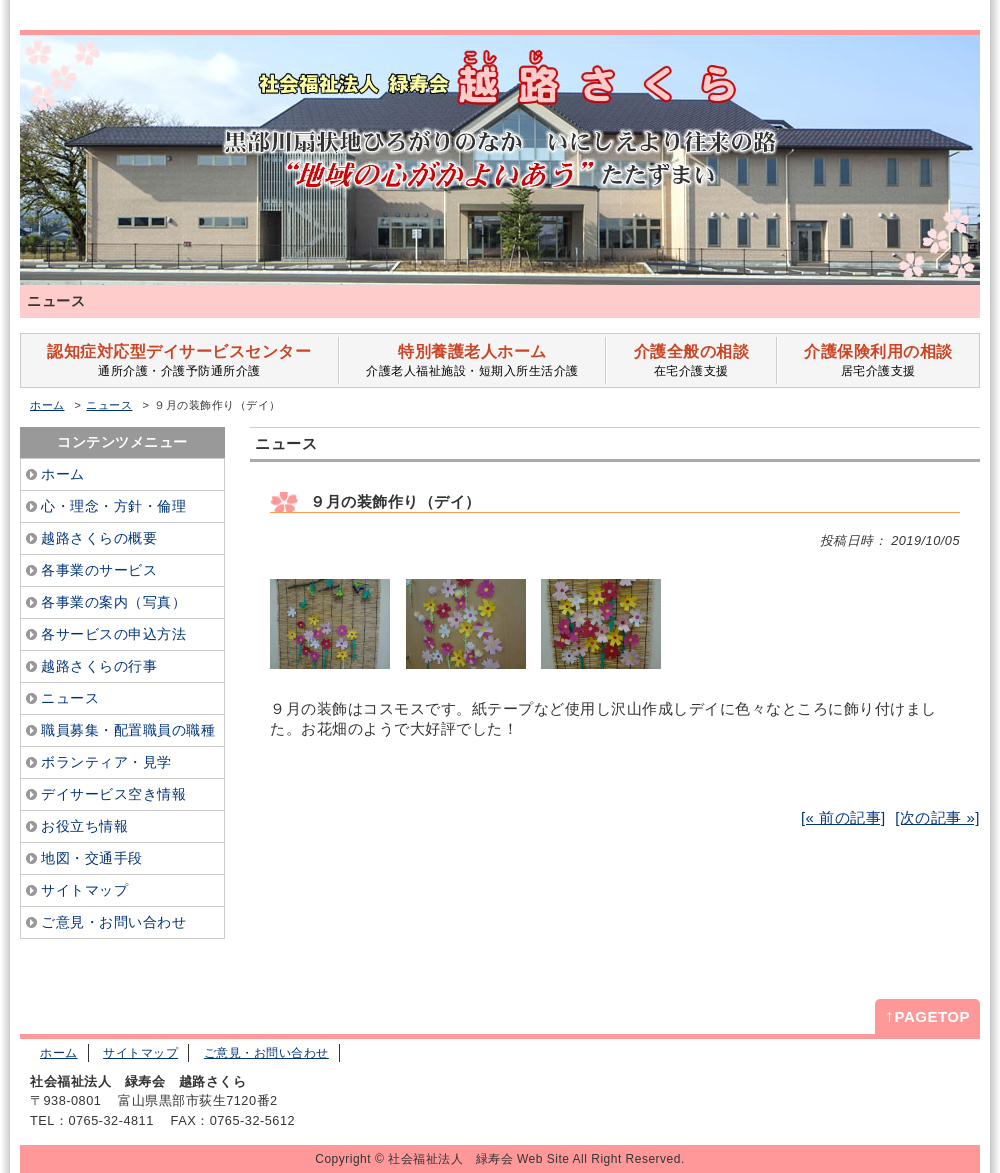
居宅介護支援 (878, 360)
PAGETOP (927, 1016)
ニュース (109, 405)
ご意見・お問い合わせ (266, 1053)
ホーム (47, 405)
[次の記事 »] (937, 817)
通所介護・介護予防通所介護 (179, 360)
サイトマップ (140, 1053)
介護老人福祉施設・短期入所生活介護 (472, 360)
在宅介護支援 (691, 360)
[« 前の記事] (843, 817)
